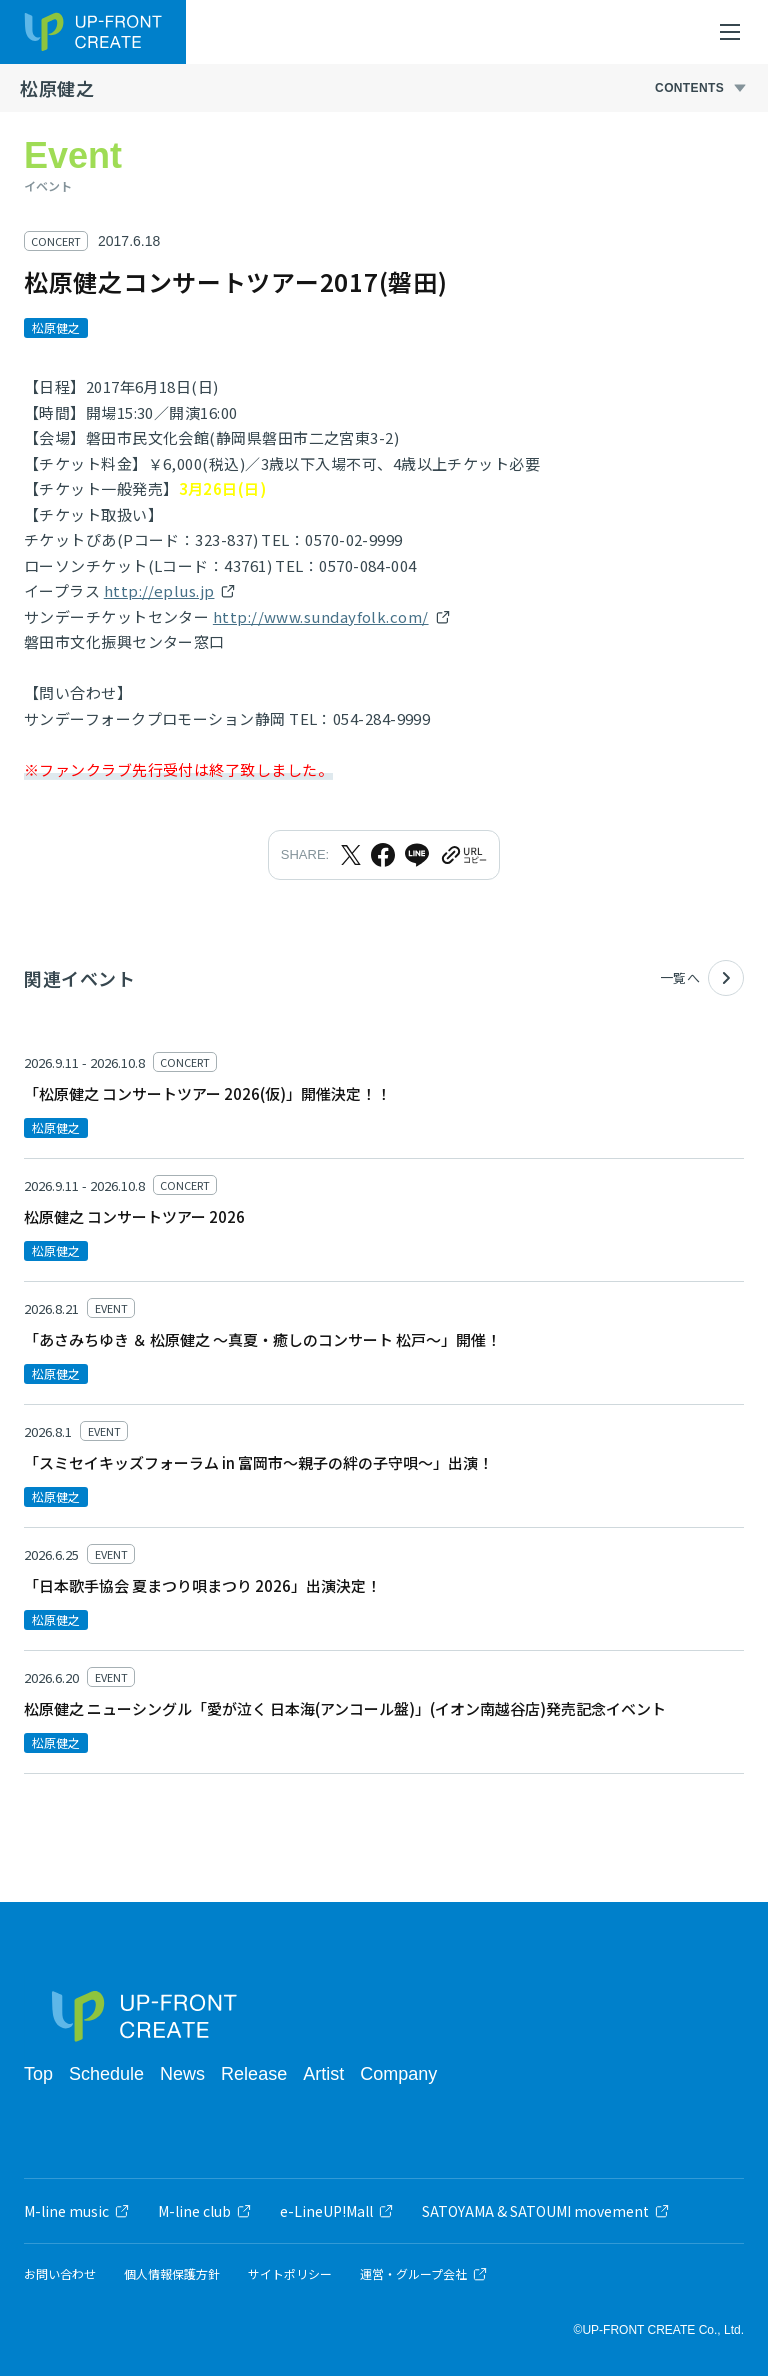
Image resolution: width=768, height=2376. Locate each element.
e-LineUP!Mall (337, 2211)
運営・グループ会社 (424, 2274)
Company (398, 2074)
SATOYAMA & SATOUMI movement (546, 2211)
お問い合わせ (60, 2274)
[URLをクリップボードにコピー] (463, 855)
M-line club (205, 2211)
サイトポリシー (290, 2274)
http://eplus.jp (159, 590)
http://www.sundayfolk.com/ (321, 616)
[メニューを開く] (730, 32)
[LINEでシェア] (417, 855)
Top (38, 2074)
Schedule (106, 2074)
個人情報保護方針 (172, 2274)
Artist (323, 2074)
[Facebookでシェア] (383, 855)
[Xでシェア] (351, 855)
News (182, 2074)
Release (254, 2074)
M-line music (77, 2211)
